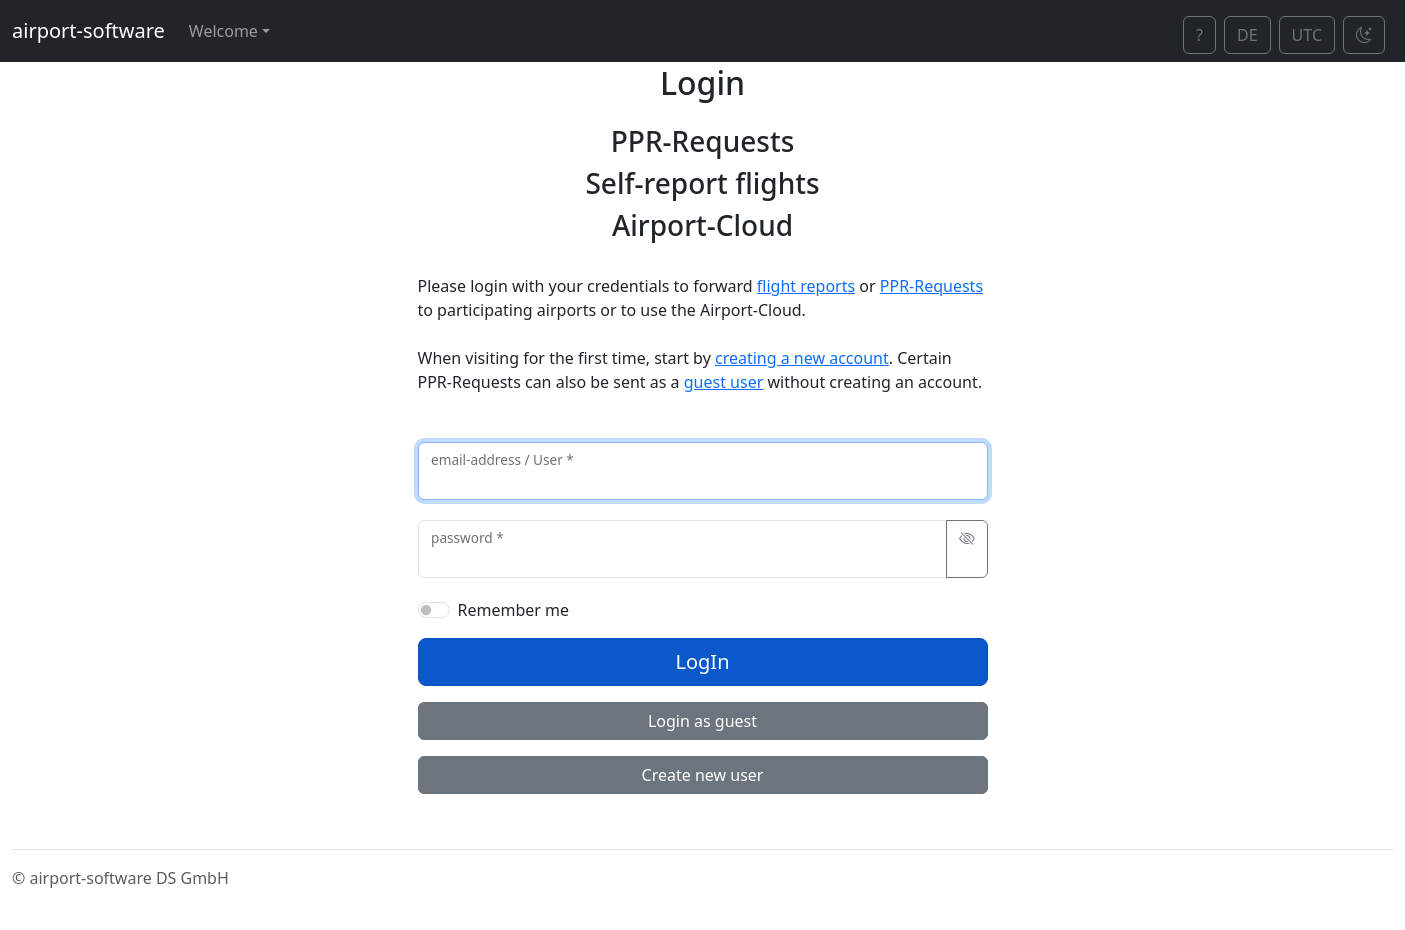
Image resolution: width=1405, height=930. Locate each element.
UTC (1307, 35)
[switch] (434, 610)
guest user (724, 382)
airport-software (88, 30)
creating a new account (802, 358)
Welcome (223, 31)
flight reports (806, 286)
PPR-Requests (931, 286)
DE (1247, 35)
